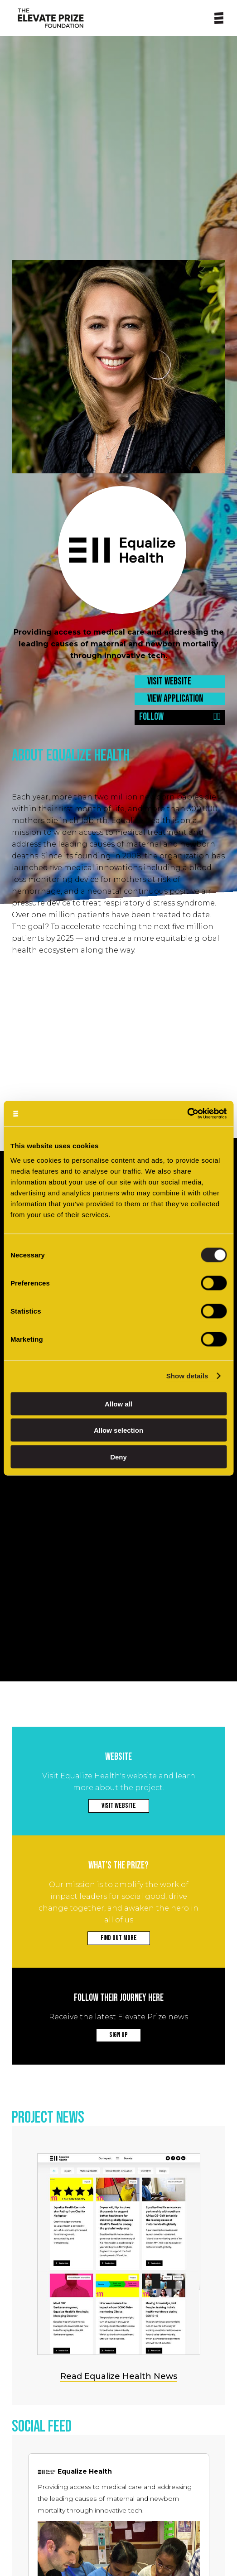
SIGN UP (118, 2035)
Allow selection (118, 1430)
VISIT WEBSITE (169, 681)
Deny (118, 1456)
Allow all (118, 1403)
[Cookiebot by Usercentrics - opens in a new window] (187, 1113)
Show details (187, 1376)
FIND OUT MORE (119, 1938)
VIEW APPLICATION (175, 699)
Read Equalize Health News (118, 2376)
